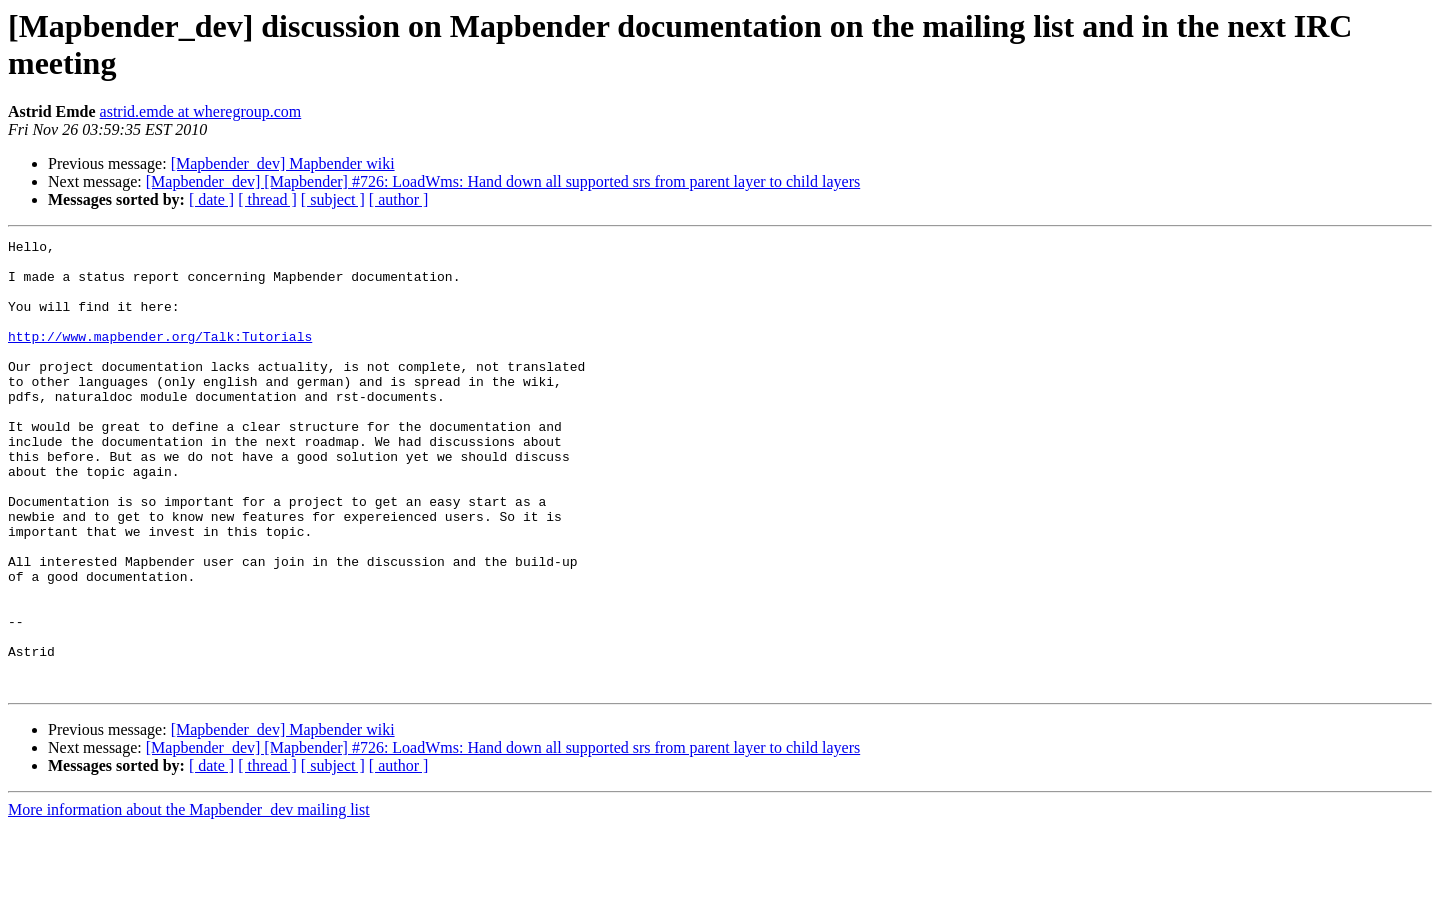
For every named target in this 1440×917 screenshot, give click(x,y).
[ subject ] (333, 199)
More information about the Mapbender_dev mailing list (189, 899)
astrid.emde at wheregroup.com (201, 111)
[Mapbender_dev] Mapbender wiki (283, 163)
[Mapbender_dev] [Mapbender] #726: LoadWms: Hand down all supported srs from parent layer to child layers (503, 181)
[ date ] (211, 199)
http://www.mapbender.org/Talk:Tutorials (160, 357)
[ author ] (399, 199)
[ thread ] (267, 199)
